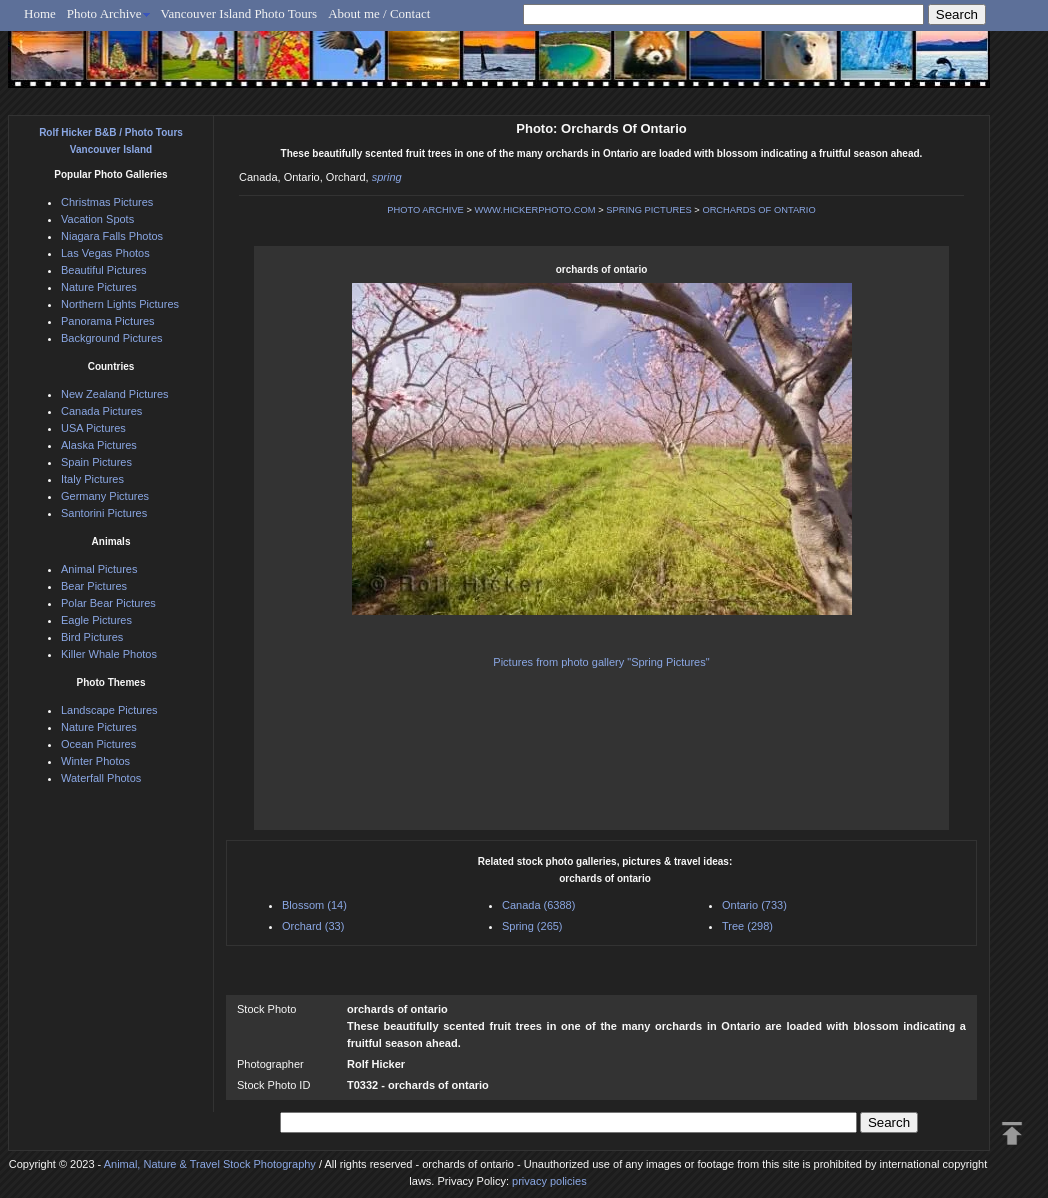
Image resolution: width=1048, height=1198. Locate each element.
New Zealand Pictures (115, 394)
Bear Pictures (94, 586)
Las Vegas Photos (105, 253)
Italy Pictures (92, 479)
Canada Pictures (101, 411)
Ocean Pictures (98, 744)
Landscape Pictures (109, 710)
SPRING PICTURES (649, 210)
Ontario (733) (754, 905)
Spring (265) (532, 926)
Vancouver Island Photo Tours (239, 13)
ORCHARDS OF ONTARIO (758, 210)
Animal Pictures (99, 569)
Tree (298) (747, 926)
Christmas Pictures (107, 202)
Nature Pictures (99, 287)
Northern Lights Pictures (120, 304)
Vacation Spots (97, 219)
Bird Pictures (92, 637)
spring (387, 177)
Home (40, 13)
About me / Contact (379, 13)
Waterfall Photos (101, 778)
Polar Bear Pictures (108, 603)
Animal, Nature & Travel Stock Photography (210, 1164)
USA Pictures (93, 428)
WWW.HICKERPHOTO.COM (534, 210)
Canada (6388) (538, 905)
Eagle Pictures (96, 620)
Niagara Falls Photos (112, 236)
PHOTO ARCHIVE (425, 210)
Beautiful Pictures (104, 270)
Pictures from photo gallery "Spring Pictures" (601, 662)
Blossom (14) (314, 905)
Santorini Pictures (104, 513)
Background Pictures (112, 338)
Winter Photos (95, 761)
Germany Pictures (105, 496)
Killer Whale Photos (109, 654)
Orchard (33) (313, 926)
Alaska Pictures (99, 445)
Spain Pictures (96, 462)
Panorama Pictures (108, 321)
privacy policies (549, 1181)
